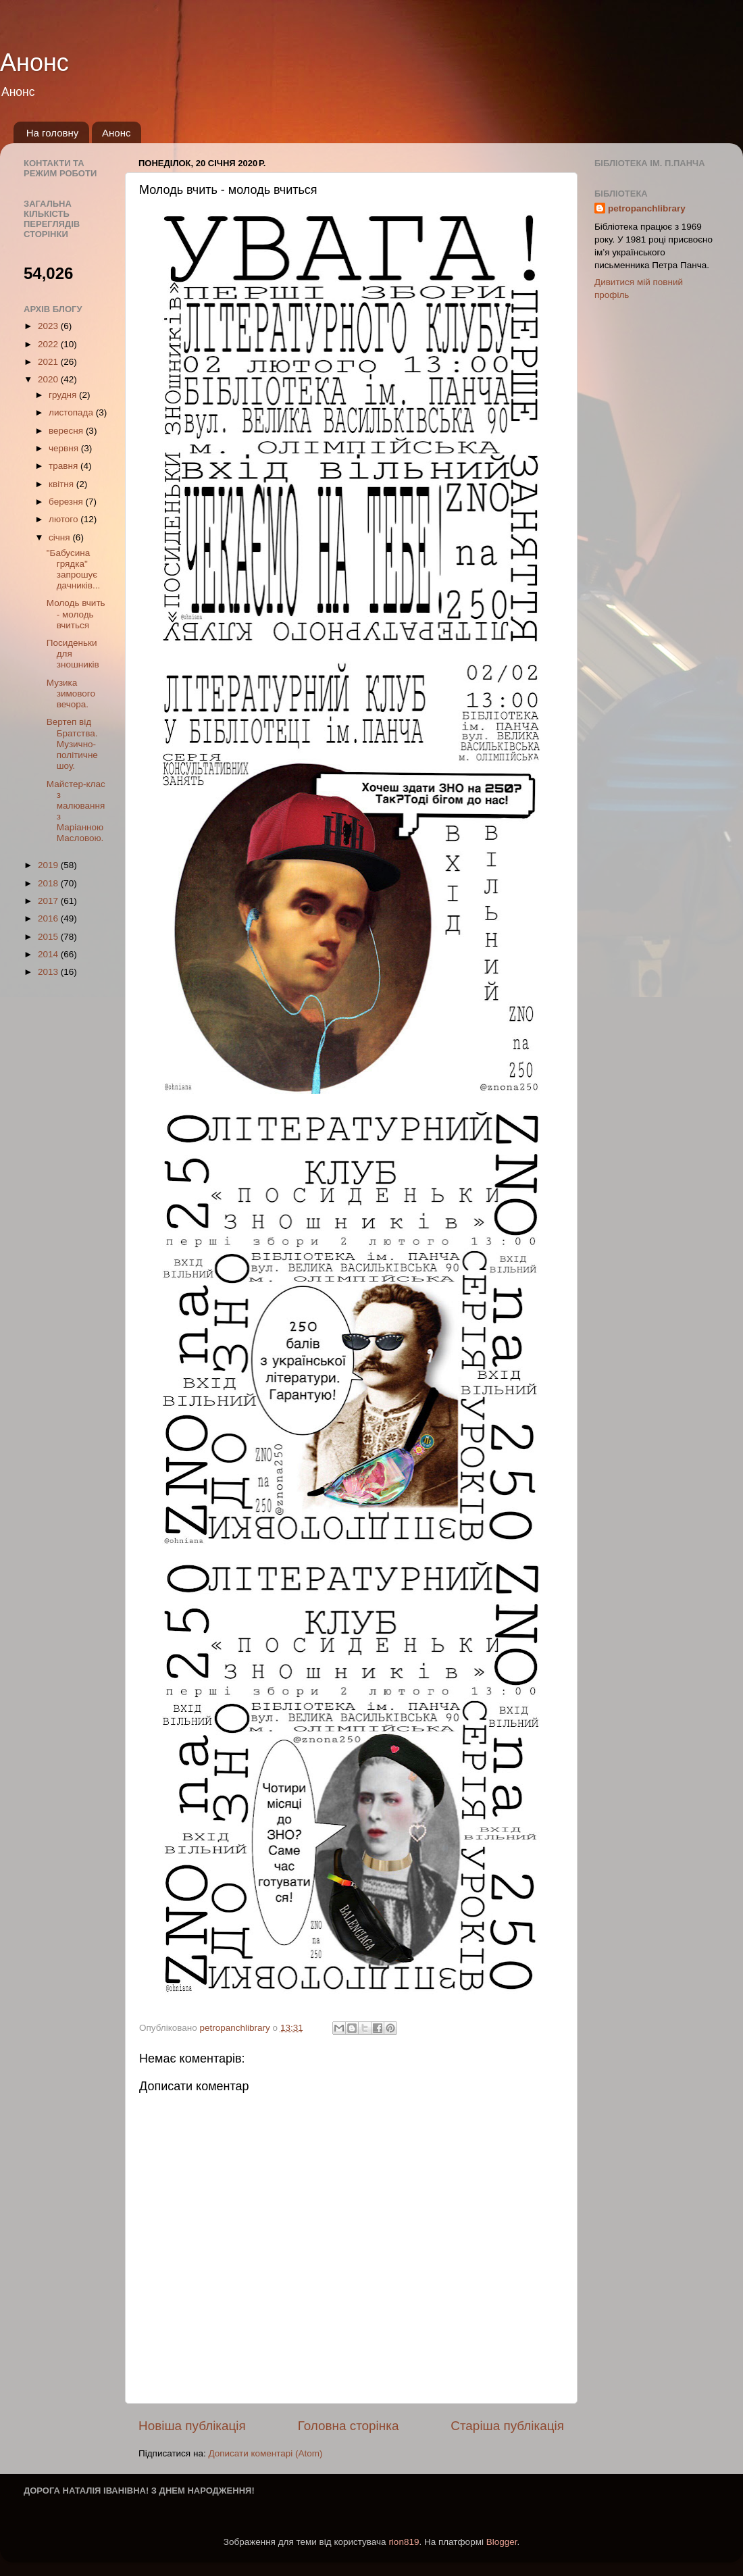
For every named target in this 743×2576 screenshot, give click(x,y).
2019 (49, 865)
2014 (49, 954)
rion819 (403, 2542)
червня (65, 448)
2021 (49, 362)
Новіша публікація (192, 2426)
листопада (72, 412)
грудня (64, 395)
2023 (49, 326)
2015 (49, 937)
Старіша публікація (507, 2426)
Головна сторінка (348, 2426)
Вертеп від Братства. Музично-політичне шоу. (72, 744)
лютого (64, 519)
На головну (52, 132)
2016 (49, 918)
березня (67, 502)
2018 (49, 883)
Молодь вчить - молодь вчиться (76, 614)
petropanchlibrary (647, 208)
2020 (49, 379)
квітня (62, 484)
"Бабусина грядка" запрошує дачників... (73, 569)
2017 (49, 901)
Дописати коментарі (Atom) (265, 2453)
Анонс (34, 62)
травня (64, 466)
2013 (49, 972)
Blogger (501, 2542)
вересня (67, 431)
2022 (49, 344)
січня (60, 537)
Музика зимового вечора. (71, 693)
